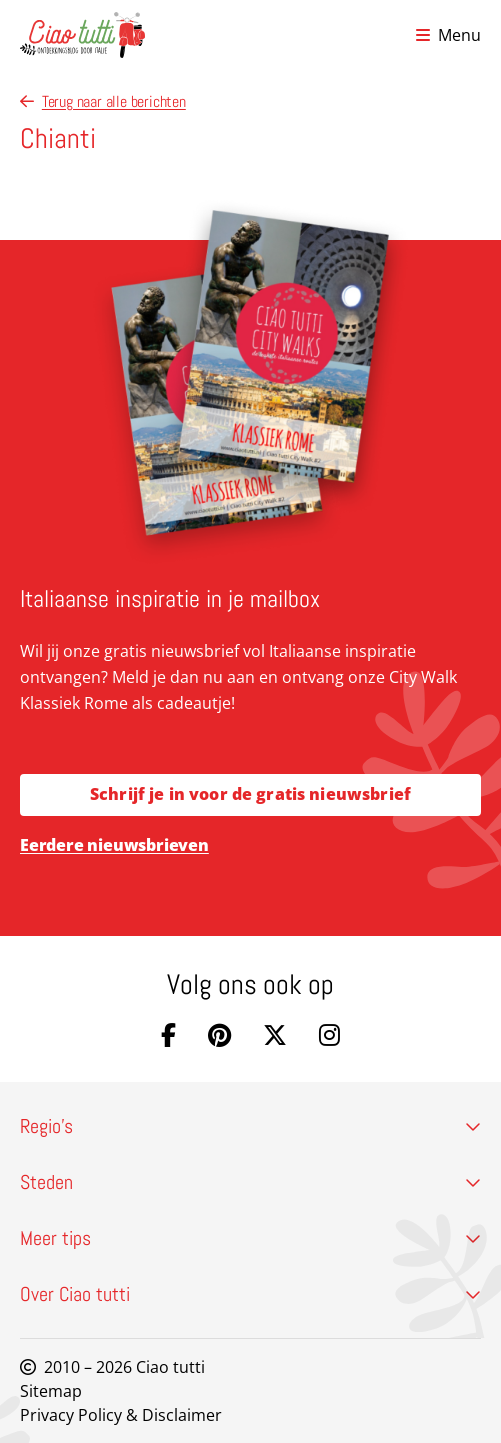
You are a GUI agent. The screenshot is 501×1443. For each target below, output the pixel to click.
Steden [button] (250, 1182)
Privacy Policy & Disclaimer (121, 1415)
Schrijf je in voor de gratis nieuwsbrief (250, 794)
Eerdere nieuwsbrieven (114, 845)
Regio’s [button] (250, 1126)
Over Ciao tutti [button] (250, 1294)
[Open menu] (448, 35)
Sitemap (51, 1391)
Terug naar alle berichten (103, 101)
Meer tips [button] (250, 1238)
